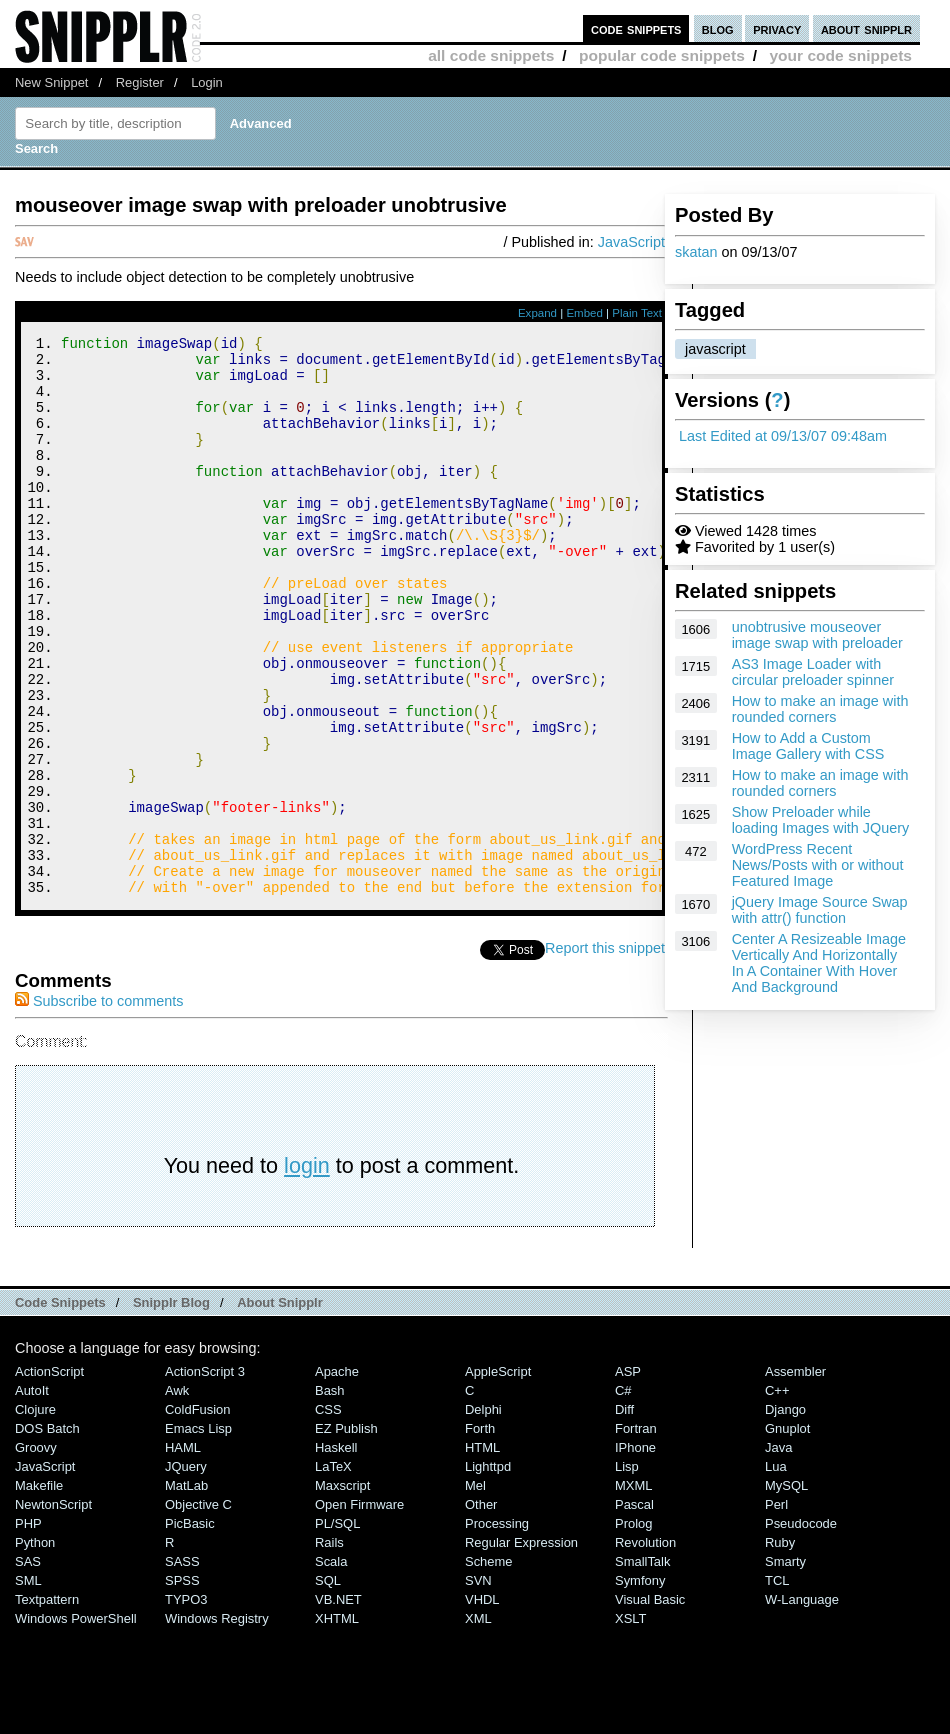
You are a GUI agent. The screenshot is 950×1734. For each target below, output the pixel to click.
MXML (633, 1590)
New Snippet (51, 82)
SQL (328, 1685)
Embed (584, 313)
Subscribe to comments (99, 1106)
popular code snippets (662, 55)
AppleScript (498, 1476)
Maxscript (342, 1590)
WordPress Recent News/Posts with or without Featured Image (818, 865)
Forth (480, 1533)
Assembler (795, 1476)
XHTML (337, 1723)
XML (478, 1723)
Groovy (36, 1552)
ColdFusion (198, 1514)
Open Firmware (359, 1609)
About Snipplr (280, 1407)
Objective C (198, 1609)
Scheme (489, 1666)
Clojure (35, 1514)
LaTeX (333, 1571)
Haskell (336, 1552)
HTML (482, 1552)
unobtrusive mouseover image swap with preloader (817, 635)
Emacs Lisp (198, 1533)
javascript (715, 349)
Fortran (636, 1533)
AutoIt (32, 1495)
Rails (329, 1647)
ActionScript (49, 1476)
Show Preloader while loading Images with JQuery (821, 820)
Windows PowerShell (76, 1723)
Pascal (634, 1609)
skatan (696, 252)
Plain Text (637, 313)
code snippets (636, 28)
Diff (624, 1514)
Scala (331, 1666)
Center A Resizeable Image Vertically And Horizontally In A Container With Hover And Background (819, 963)
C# (623, 1495)
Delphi (483, 1514)
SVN (478, 1685)
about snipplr (866, 28)
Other (481, 1609)
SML (28, 1685)
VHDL (482, 1704)
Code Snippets (60, 1407)
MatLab (186, 1590)
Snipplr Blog (171, 1407)
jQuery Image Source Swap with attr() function (820, 910)
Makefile (39, 1590)
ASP (628, 1476)
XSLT (630, 1723)
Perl (776, 1609)
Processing (497, 1628)
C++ (777, 1495)
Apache (337, 1476)
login (307, 1270)
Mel (475, 1590)
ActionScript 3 (205, 1476)
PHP (28, 1628)
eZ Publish (346, 1533)
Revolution (645, 1647)
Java (778, 1552)
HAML (183, 1552)
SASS (182, 1666)
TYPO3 (186, 1704)
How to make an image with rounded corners (820, 709)
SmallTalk (642, 1666)
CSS (328, 1514)
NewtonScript (53, 1609)
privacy (777, 28)
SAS (28, 1666)
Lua (776, 1571)
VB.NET (338, 1704)
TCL (777, 1685)
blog (718, 28)
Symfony (640, 1685)
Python (35, 1647)
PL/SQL (337, 1628)
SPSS (182, 1685)
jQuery (186, 1571)
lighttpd (488, 1571)
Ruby (780, 1647)
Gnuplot (787, 1533)
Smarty (785, 1666)
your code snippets (840, 55)
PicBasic (190, 1628)
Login (207, 82)
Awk (177, 1495)
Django (785, 1514)
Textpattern (47, 1704)
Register (140, 82)
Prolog (633, 1628)
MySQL (786, 1590)
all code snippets (491, 55)
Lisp (627, 1571)
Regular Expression (521, 1647)
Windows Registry (217, 1723)
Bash (330, 1495)
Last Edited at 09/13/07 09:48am (783, 436)
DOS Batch (47, 1533)
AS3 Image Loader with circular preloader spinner (813, 672)
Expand (537, 313)
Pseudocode (801, 1628)
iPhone (635, 1552)
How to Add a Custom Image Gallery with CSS (808, 746)
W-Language (802, 1704)
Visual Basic (650, 1704)
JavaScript (631, 242)
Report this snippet (608, 1053)
